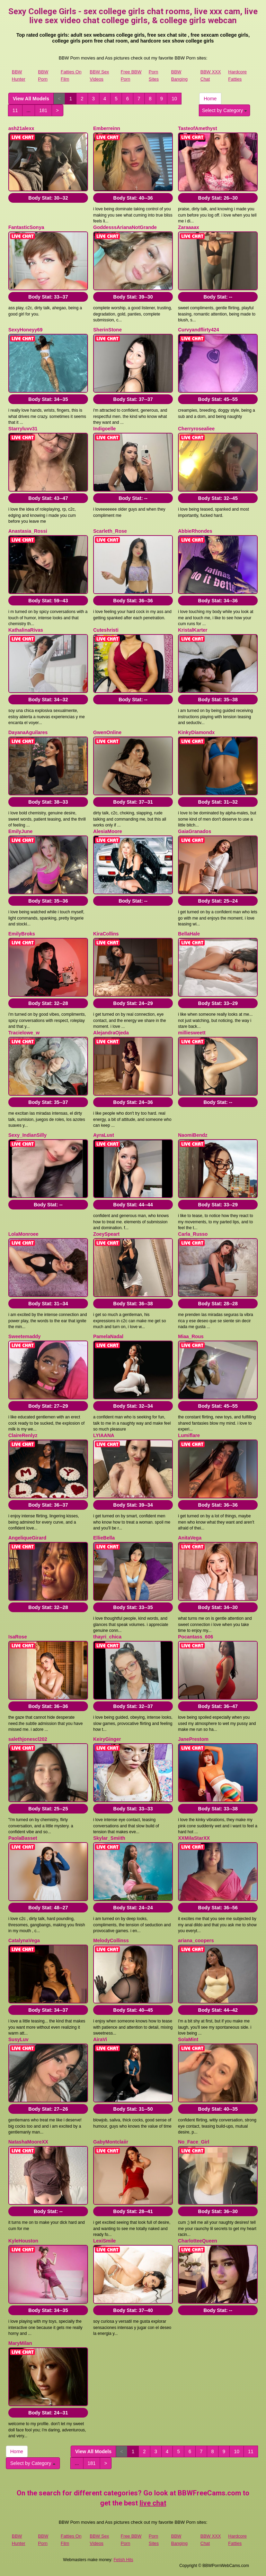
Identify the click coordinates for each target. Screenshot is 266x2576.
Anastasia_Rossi (27, 531)
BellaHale (189, 934)
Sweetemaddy (24, 1336)
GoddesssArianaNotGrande (125, 227)
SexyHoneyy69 (25, 329)
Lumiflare (189, 1435)
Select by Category (224, 110)
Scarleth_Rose (110, 531)
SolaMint (188, 2039)
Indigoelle (104, 428)
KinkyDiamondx (196, 732)
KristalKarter (192, 630)
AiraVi (100, 2039)
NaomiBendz (192, 1135)
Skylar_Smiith (109, 1838)
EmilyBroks (21, 934)
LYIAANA (103, 1435)
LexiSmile (104, 2241)
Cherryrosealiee (196, 428)
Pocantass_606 (195, 1636)
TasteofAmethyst (197, 128)
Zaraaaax (188, 227)
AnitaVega (190, 1538)
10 (174, 98)
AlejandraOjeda (111, 1032)
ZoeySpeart (106, 1234)
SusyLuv (18, 2039)
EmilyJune (20, 831)
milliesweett (191, 1032)
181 (43, 110)
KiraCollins (106, 934)
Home (210, 98)
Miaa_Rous (191, 1336)
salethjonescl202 (27, 1739)
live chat (153, 2503)
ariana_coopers (196, 1940)
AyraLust (103, 1135)
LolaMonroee (23, 1234)
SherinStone (107, 329)
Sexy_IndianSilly (27, 1135)
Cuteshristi (105, 630)
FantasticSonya (26, 227)
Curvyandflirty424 (198, 329)
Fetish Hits (123, 2559)
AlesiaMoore (107, 831)
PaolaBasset (22, 1838)
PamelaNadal (108, 1336)
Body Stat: (48, 198)
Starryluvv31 (22, 428)
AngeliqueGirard (27, 1538)
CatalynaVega (24, 1940)
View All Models (31, 98)
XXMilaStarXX (194, 1838)
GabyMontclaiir (110, 2142)
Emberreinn (106, 128)
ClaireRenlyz (22, 1435)
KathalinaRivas (25, 630)
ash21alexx (21, 128)
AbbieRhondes (195, 531)
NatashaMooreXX (28, 2142)
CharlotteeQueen (197, 2241)
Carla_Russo (193, 1234)
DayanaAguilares (28, 732)
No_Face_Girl (193, 2142)
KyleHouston (23, 2241)
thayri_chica (107, 1636)
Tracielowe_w (23, 1032)
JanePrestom (193, 1739)
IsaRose (17, 1636)
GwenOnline (107, 732)
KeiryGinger (107, 1739)
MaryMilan (20, 2343)
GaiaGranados (194, 831)
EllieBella (104, 1538)
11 (15, 110)
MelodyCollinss (111, 1940)
